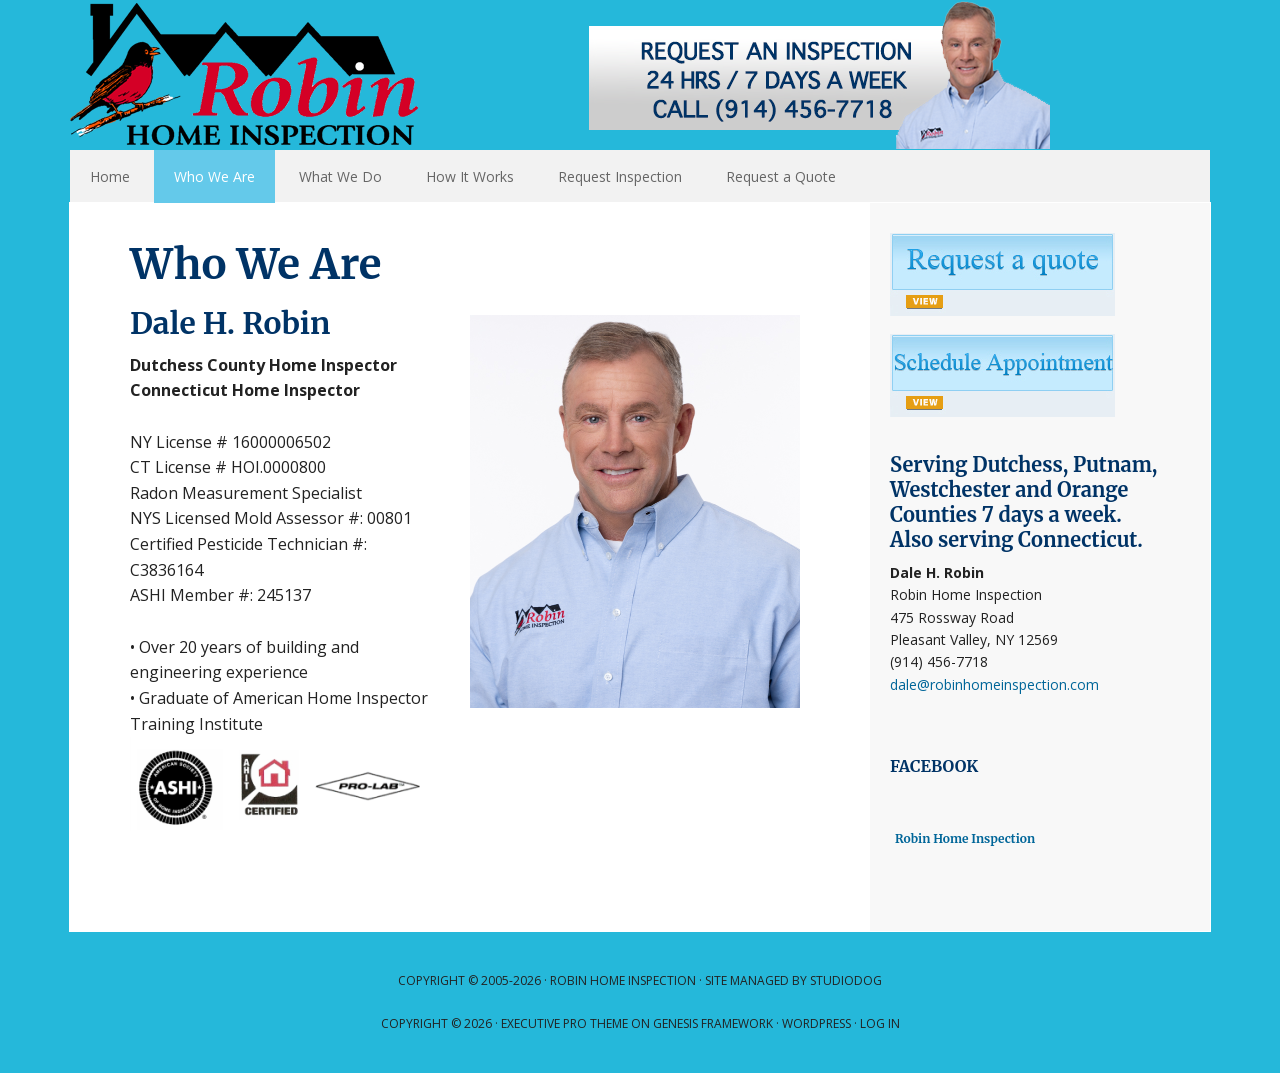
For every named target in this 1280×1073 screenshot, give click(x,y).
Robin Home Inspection (570, 75)
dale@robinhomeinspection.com (994, 684)
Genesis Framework (713, 1023)
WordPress (816, 1023)
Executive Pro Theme (564, 1023)
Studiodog (846, 980)
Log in (880, 1023)
